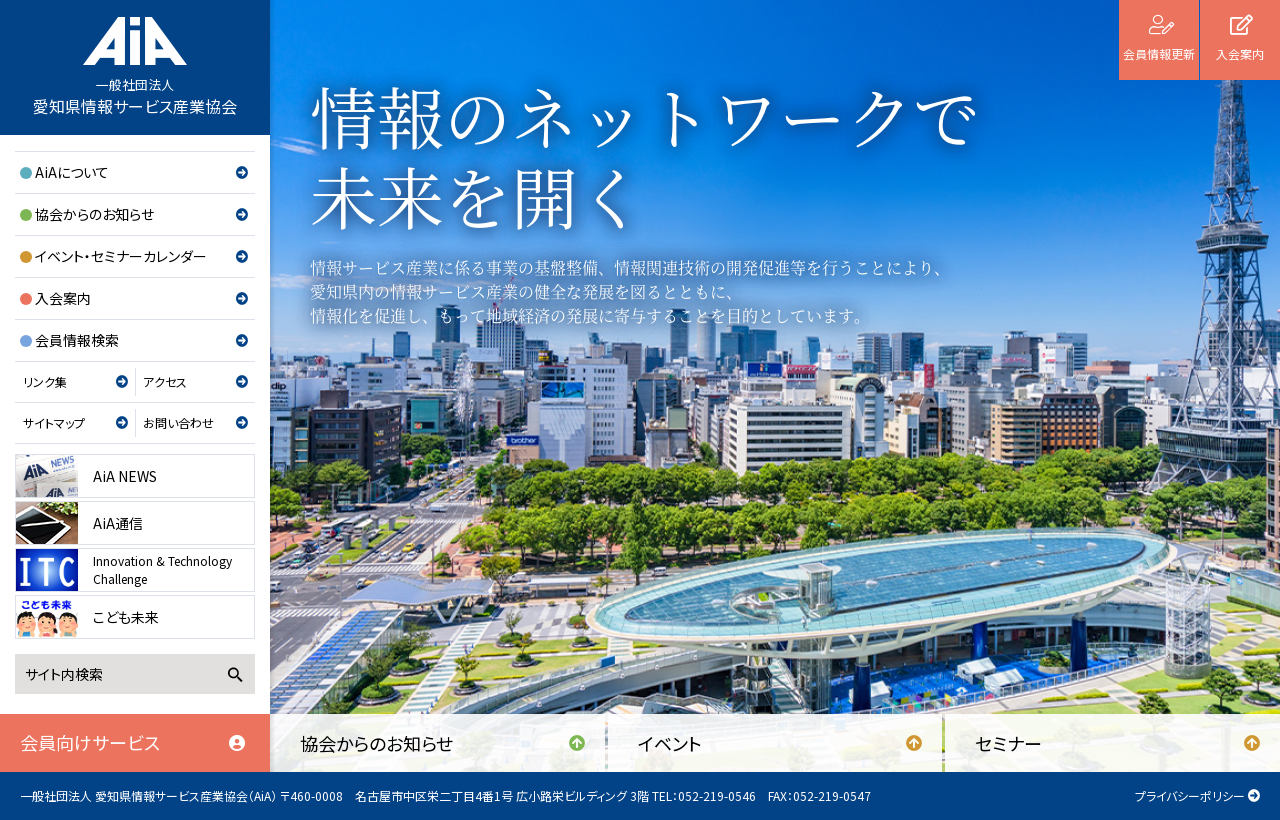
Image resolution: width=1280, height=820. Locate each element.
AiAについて (72, 172)
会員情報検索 (77, 340)
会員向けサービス (90, 742)
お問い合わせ (178, 422)
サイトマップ (54, 422)
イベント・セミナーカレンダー (121, 256)
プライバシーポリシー (1190, 795)
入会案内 (63, 298)
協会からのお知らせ (94, 214)
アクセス (165, 381)
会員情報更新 (1159, 53)
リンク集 (45, 381)
